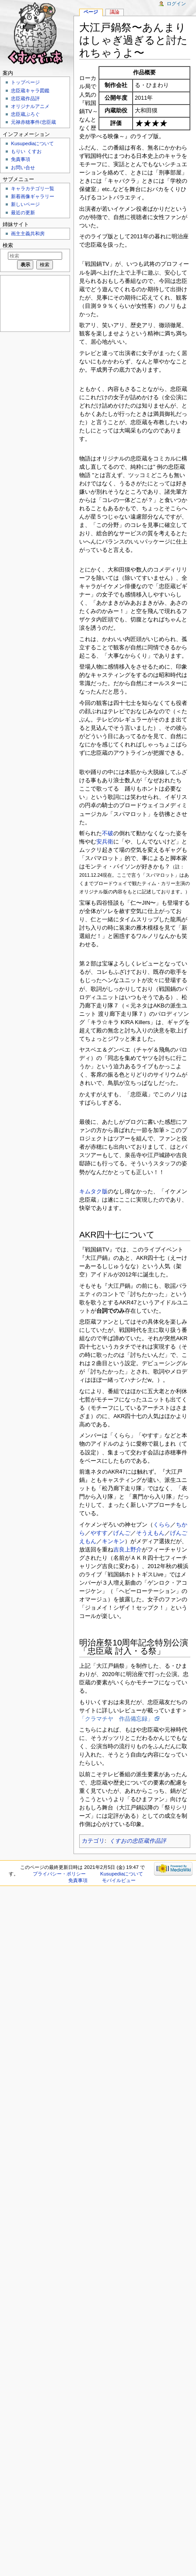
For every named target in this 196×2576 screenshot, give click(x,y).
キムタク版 (93, 1192)
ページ (91, 11)
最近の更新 (23, 212)
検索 (8, 245)
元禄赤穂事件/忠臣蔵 (33, 122)
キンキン (113, 1541)
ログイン (176, 3)
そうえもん (150, 1533)
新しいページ (25, 204)
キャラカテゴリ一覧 (32, 188)
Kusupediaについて (32, 143)
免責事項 (20, 159)
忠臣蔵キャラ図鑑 (30, 90)
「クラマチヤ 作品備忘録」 (116, 1719)
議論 (114, 11)
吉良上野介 (127, 1550)
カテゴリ (93, 1841)
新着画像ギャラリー (32, 196)
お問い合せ (23, 167)
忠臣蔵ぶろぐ (25, 114)
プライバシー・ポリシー (59, 1873)
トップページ (25, 82)
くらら (161, 1525)
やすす (99, 1533)
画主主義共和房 (28, 233)
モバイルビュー (119, 1880)
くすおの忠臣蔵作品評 (137, 1841)
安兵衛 (104, 842)
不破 (107, 833)
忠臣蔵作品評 (25, 98)
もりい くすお (26, 151)
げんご (121, 1533)
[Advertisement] (34, 302)
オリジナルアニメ (30, 106)
